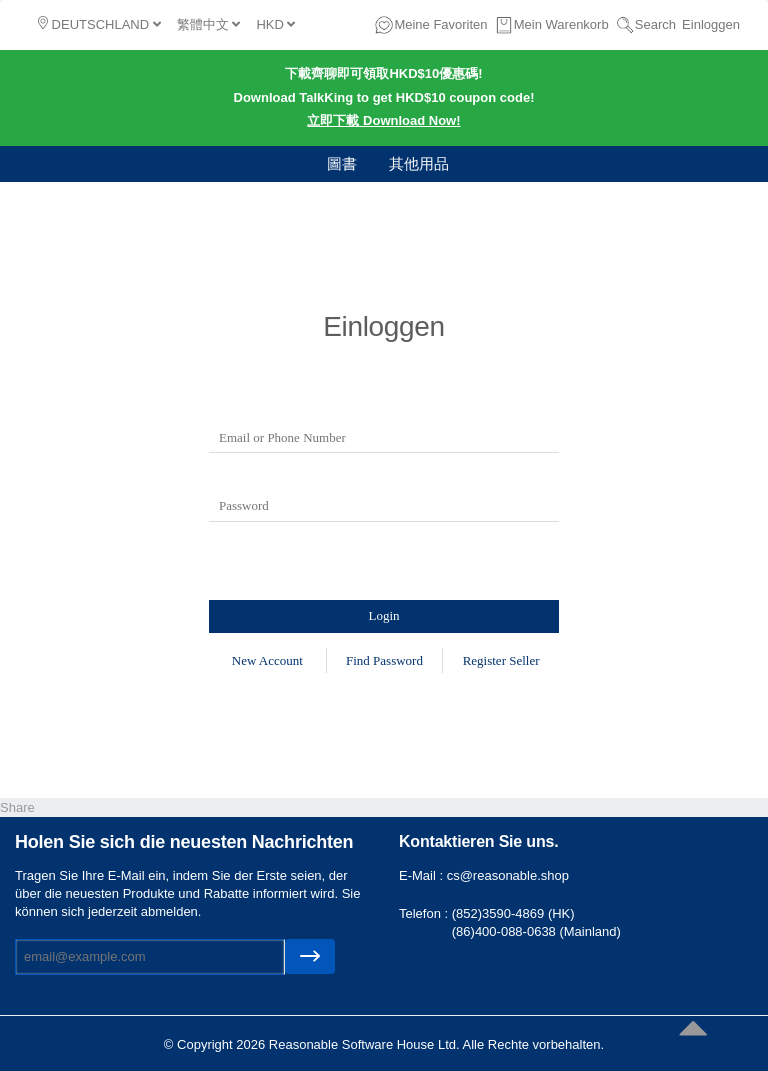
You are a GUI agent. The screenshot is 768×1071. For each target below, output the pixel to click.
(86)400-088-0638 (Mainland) (536, 931)
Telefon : (425, 913)
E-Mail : (423, 875)
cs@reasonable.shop (508, 875)
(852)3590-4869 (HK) (513, 913)
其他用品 (419, 163)
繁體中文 (209, 24)
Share (17, 807)
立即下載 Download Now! (383, 120)
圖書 (342, 163)
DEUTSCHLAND (99, 24)
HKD (275, 24)
